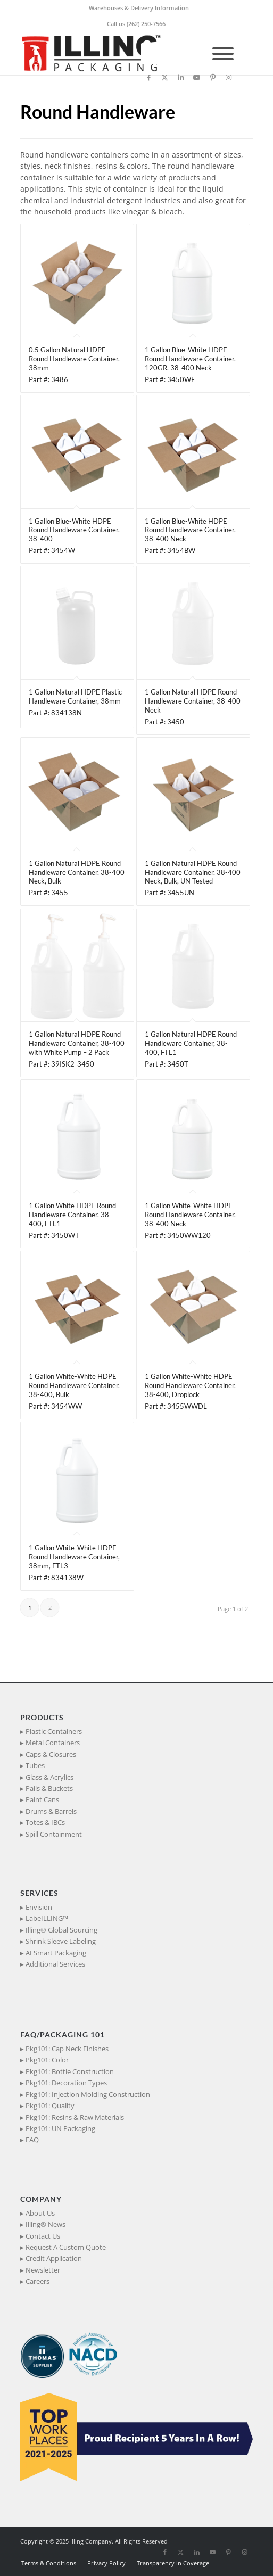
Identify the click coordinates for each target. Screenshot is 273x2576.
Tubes (35, 1765)
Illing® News (45, 2224)
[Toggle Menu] (223, 53)
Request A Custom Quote (66, 2247)
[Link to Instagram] (229, 77)
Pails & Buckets (49, 1788)
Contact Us (43, 2236)
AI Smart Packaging (56, 1953)
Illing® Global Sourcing (61, 1930)
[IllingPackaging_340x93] (113, 53)
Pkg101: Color (47, 2060)
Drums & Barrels (51, 1811)
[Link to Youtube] (197, 77)
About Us (40, 2213)
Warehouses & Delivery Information (139, 8)
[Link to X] (165, 77)
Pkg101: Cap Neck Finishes (67, 2048)
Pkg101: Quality (50, 2105)
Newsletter (43, 2270)
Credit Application (54, 2258)
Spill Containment (54, 1834)
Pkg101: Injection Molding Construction (88, 2094)
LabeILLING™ (47, 1918)
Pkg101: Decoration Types (66, 2082)
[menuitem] (139, 8)
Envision (39, 1907)
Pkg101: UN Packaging (60, 2128)
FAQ (32, 2139)
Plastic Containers (54, 1731)
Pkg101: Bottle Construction (70, 2071)
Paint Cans (42, 1799)
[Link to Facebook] (149, 77)
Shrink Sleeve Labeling (61, 1941)
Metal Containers (53, 1742)
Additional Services (55, 1964)
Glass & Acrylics (49, 1777)
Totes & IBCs (45, 1822)
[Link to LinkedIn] (181, 77)
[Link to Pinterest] (213, 77)
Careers (37, 2281)
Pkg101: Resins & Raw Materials (75, 2117)
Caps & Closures (51, 1754)
